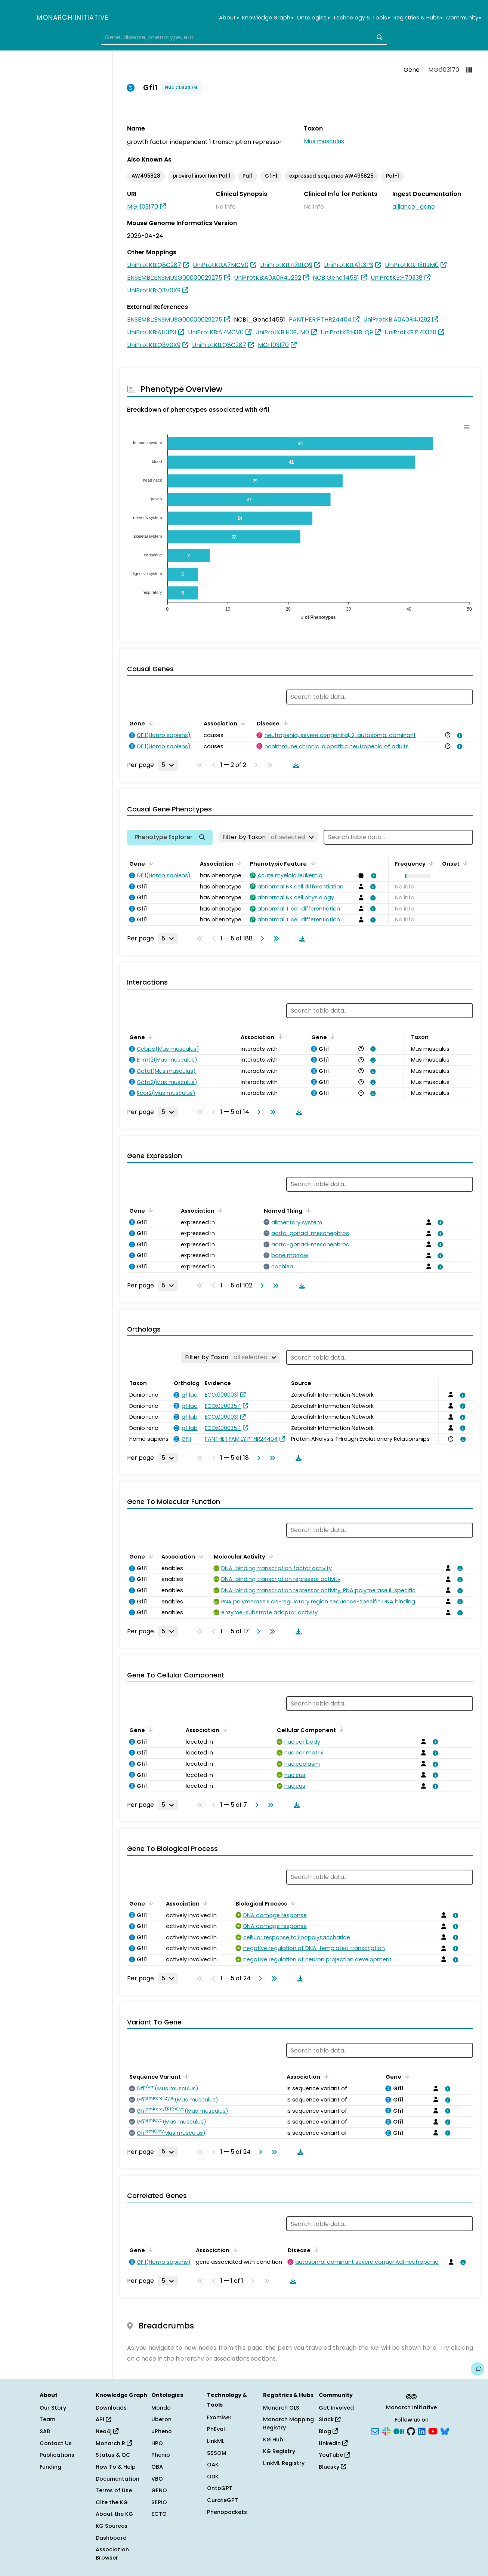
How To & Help (116, 2467)
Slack (329, 2419)
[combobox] (244, 37)
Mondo (161, 2407)
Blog (328, 2431)
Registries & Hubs (418, 18)
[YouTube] (433, 2431)
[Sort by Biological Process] (291, 1903)
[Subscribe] (375, 2431)
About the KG (114, 2514)
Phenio (160, 2455)
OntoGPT (219, 2488)
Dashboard (111, 2538)
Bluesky (332, 2467)
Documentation (117, 2479)
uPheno (161, 2431)
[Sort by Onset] (464, 863)
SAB (45, 2431)
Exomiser (219, 2417)
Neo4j (107, 2431)
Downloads (111, 2407)
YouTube (334, 2455)
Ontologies (313, 18)
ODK (213, 2476)
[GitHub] (411, 2431)
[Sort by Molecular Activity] (269, 1556)
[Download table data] (294, 765)
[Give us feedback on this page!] (477, 2369)
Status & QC (113, 2455)
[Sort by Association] (241, 723)
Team (47, 2419)
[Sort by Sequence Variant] (185, 2076)
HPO (157, 2443)
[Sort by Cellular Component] (340, 1729)
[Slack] (386, 2431)
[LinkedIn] (422, 2431)
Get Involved (336, 2407)
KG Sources (111, 2526)
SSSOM (216, 2453)
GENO (159, 2490)
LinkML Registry (284, 2463)
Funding (50, 2467)
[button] (416, 876)
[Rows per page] (168, 765)
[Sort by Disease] (283, 723)
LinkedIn (333, 2443)
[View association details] (458, 735)
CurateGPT (222, 2500)
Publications (57, 2455)
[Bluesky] (445, 2431)
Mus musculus (324, 141)
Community (463, 18)
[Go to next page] (260, 938)
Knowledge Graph (267, 18)
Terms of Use (114, 2490)
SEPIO (159, 2502)
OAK (213, 2464)
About (229, 18)
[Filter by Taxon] (268, 837)
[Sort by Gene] (149, 723)
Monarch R (114, 2443)
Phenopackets (227, 2512)
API (103, 2419)
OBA (157, 2467)
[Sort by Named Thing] (306, 1210)
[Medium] (398, 2431)
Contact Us (56, 2443)
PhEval (216, 2429)
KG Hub (273, 2439)
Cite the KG (112, 2502)
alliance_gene (413, 206)
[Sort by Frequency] (430, 863)
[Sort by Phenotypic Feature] (311, 863)
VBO (157, 2479)
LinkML (215, 2441)
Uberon (161, 2419)
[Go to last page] (274, 938)
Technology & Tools (361, 18)
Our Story (53, 2407)
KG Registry (279, 2451)
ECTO (159, 2514)
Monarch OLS (281, 2407)
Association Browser (112, 2553)
